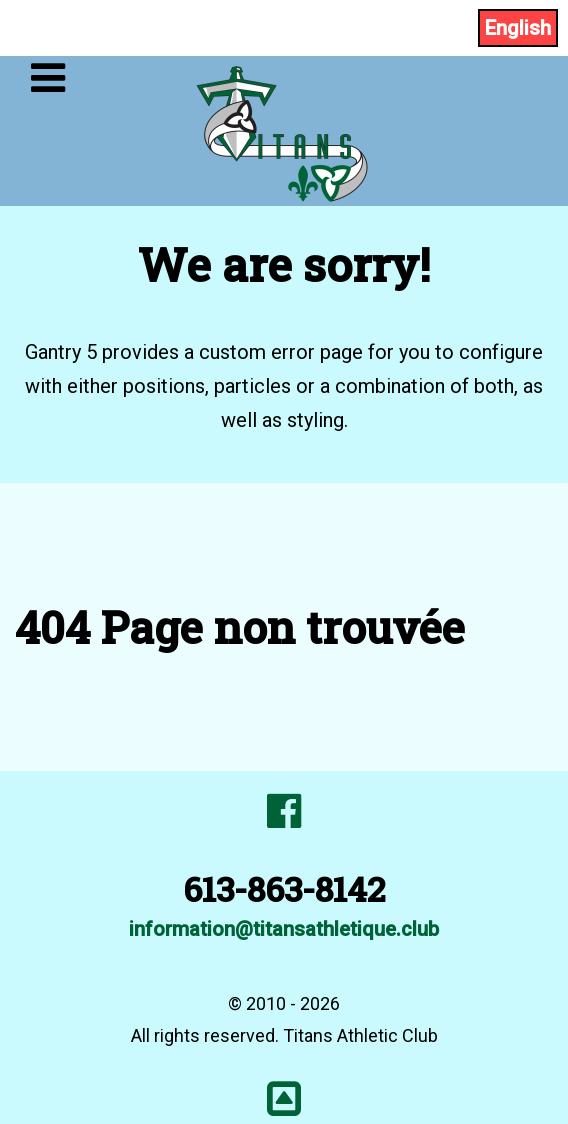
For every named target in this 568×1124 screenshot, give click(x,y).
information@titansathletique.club (284, 929)
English (518, 28)
